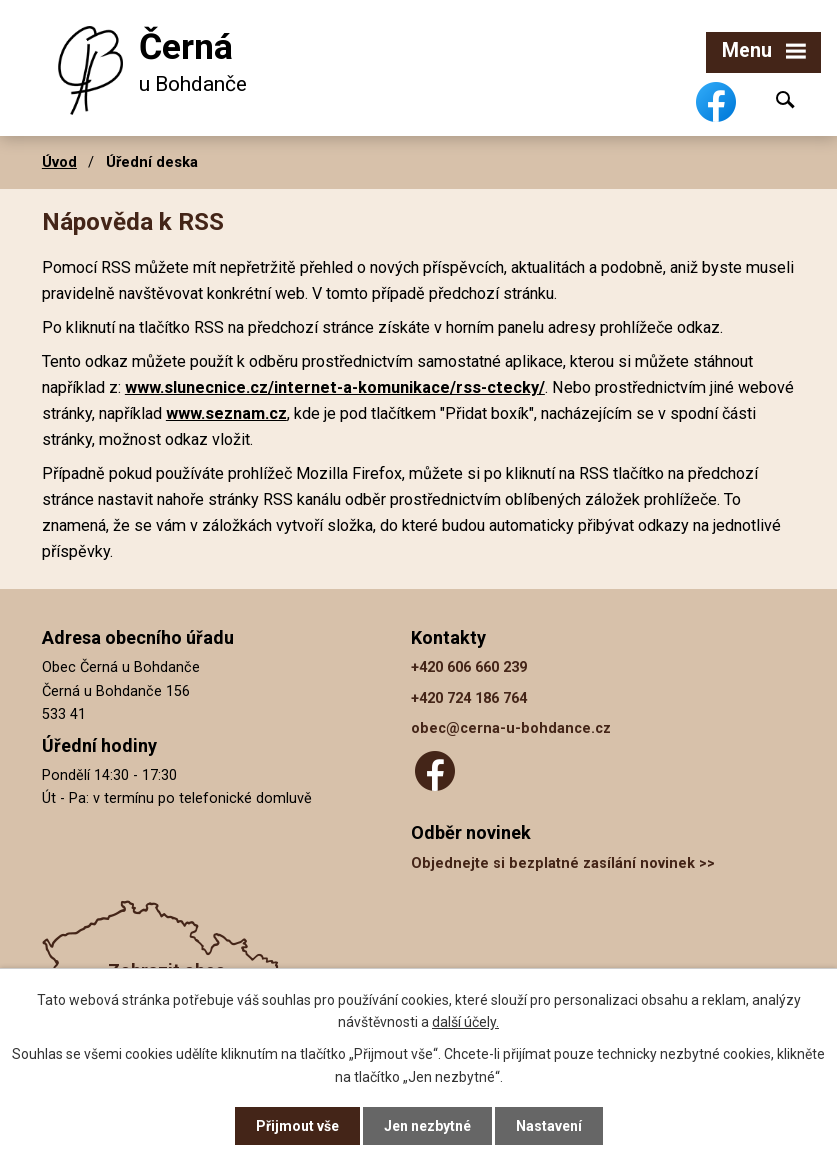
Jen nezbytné (427, 1126)
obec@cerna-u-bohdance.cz (511, 728)
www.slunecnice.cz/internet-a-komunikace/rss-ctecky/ (335, 387)
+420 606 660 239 (469, 667)
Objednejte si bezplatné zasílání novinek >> (563, 863)
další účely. (465, 1022)
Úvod (59, 162)
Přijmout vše (297, 1126)
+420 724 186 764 (469, 698)
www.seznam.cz (226, 413)
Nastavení (549, 1126)
